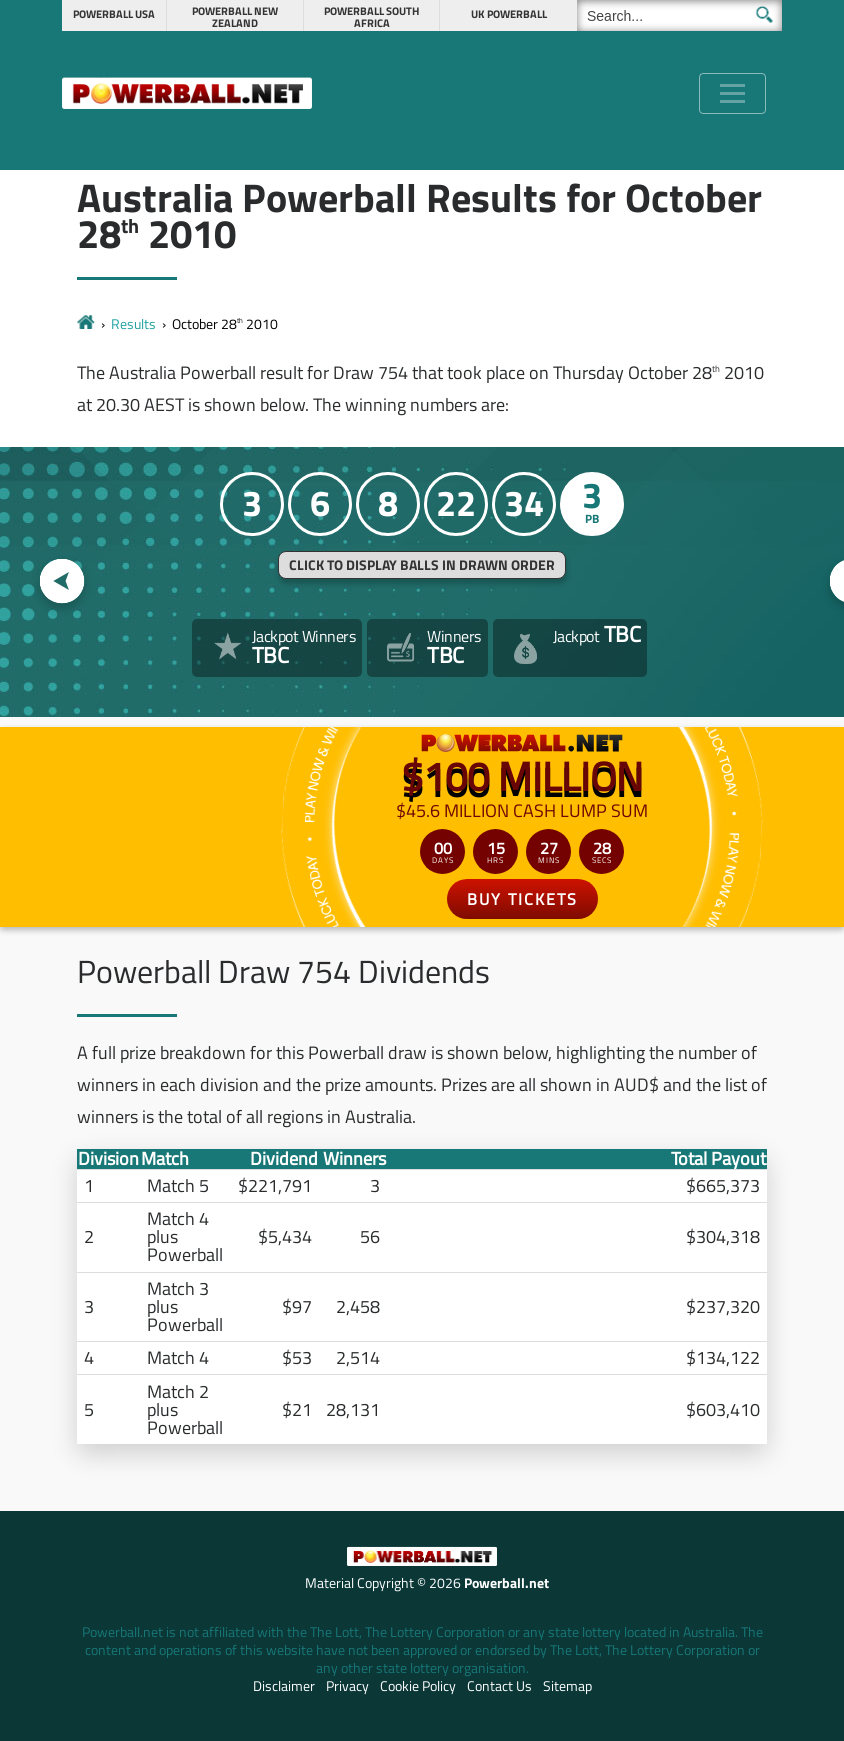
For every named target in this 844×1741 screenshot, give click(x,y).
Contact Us (499, 1686)
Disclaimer (284, 1686)
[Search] (679, 15)
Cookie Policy (418, 1686)
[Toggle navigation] (732, 93)
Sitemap (567, 1686)
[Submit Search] (764, 14)
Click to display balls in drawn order (422, 565)
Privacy (347, 1686)
